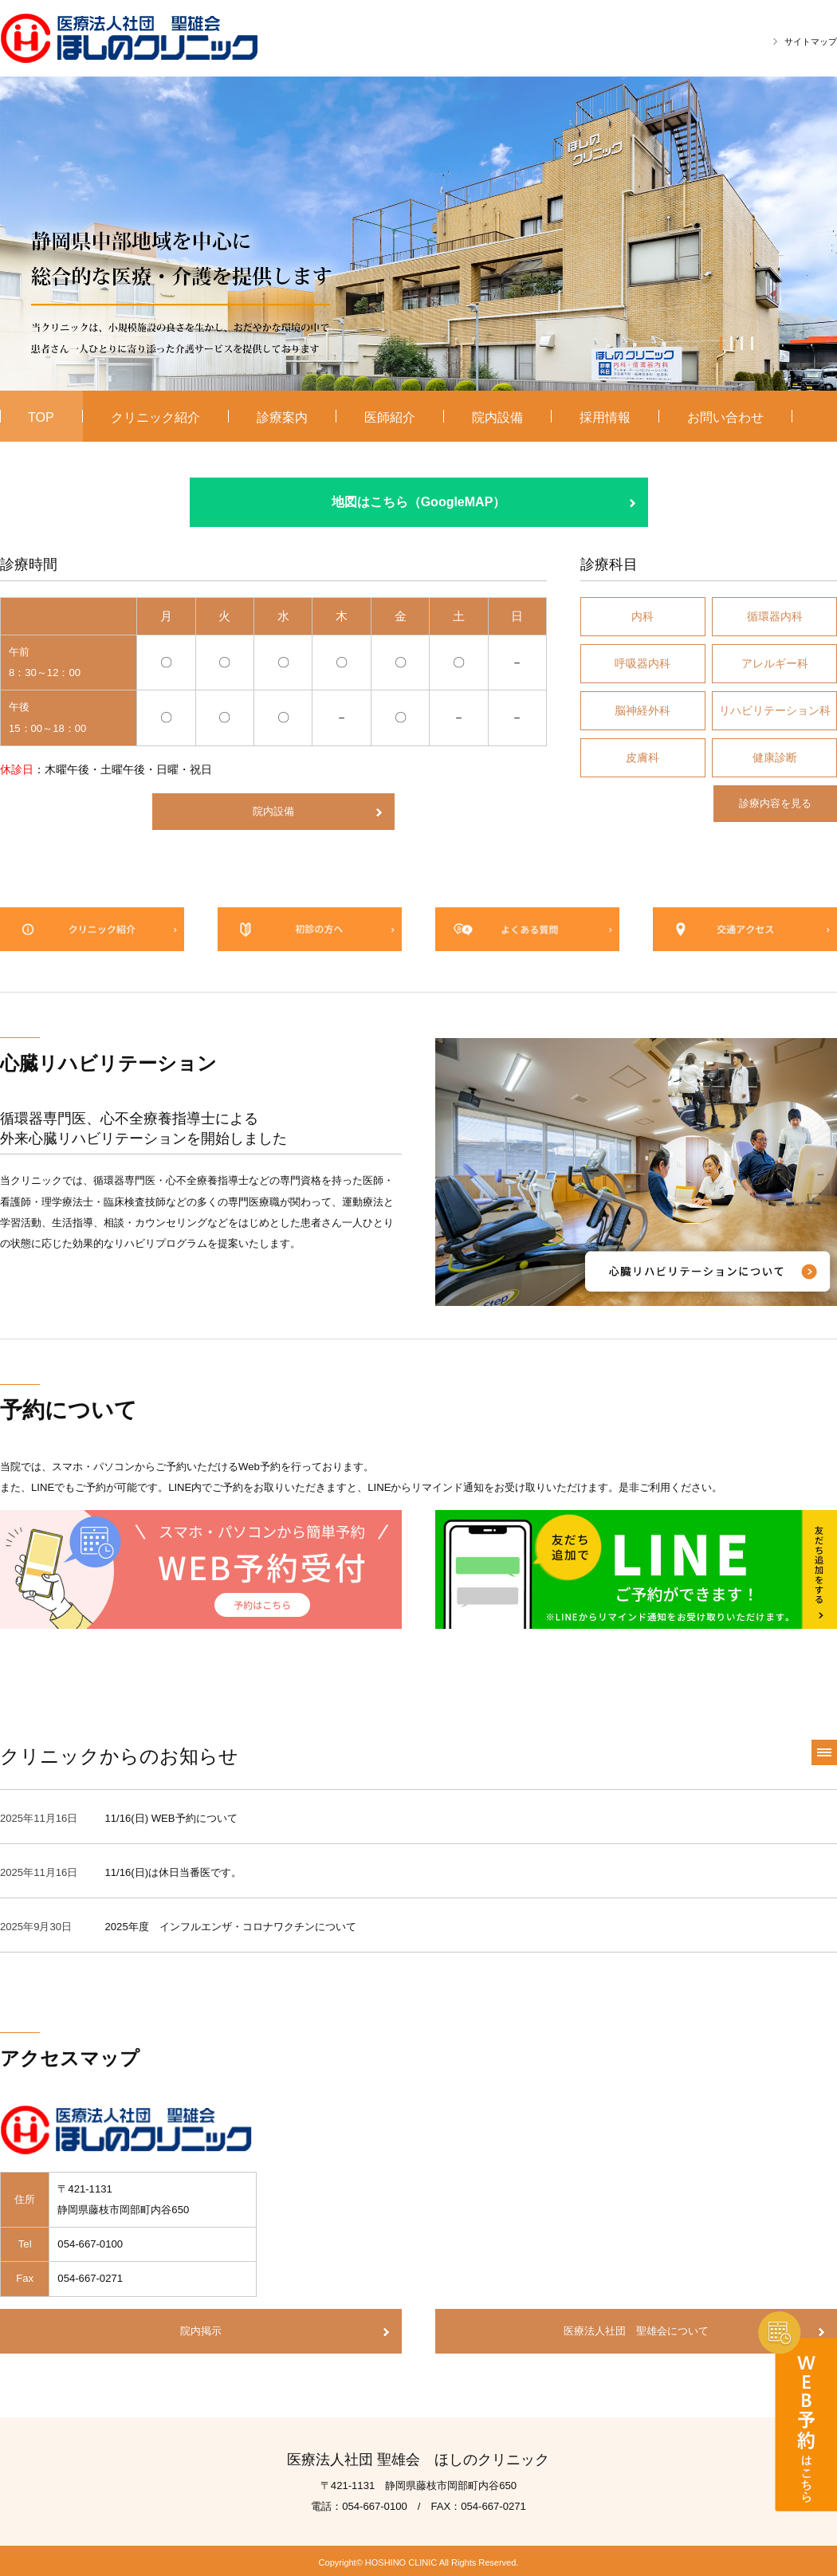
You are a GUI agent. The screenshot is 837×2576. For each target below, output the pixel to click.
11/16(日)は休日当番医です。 (173, 1870)
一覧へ (824, 1749)
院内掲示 (201, 2328)
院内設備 (273, 811)
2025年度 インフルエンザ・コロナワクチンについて (230, 1924)
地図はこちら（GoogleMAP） (419, 502)
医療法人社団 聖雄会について (636, 2328)
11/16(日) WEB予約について (171, 1815)
